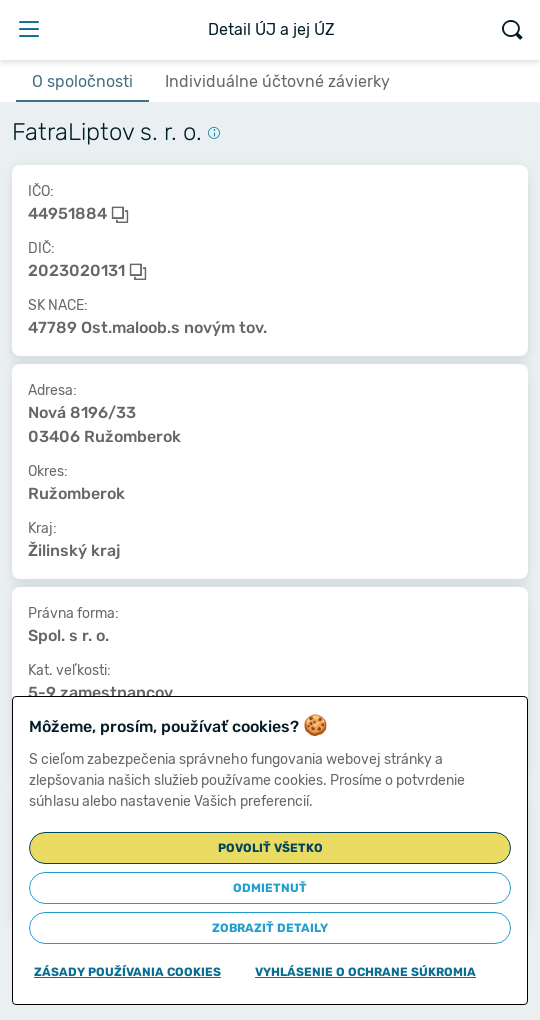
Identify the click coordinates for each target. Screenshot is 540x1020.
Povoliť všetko (270, 848)
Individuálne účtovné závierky (277, 81)
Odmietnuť (270, 888)
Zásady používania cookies (127, 972)
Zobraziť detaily (270, 928)
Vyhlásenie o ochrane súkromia (365, 972)
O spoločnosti (82, 81)
